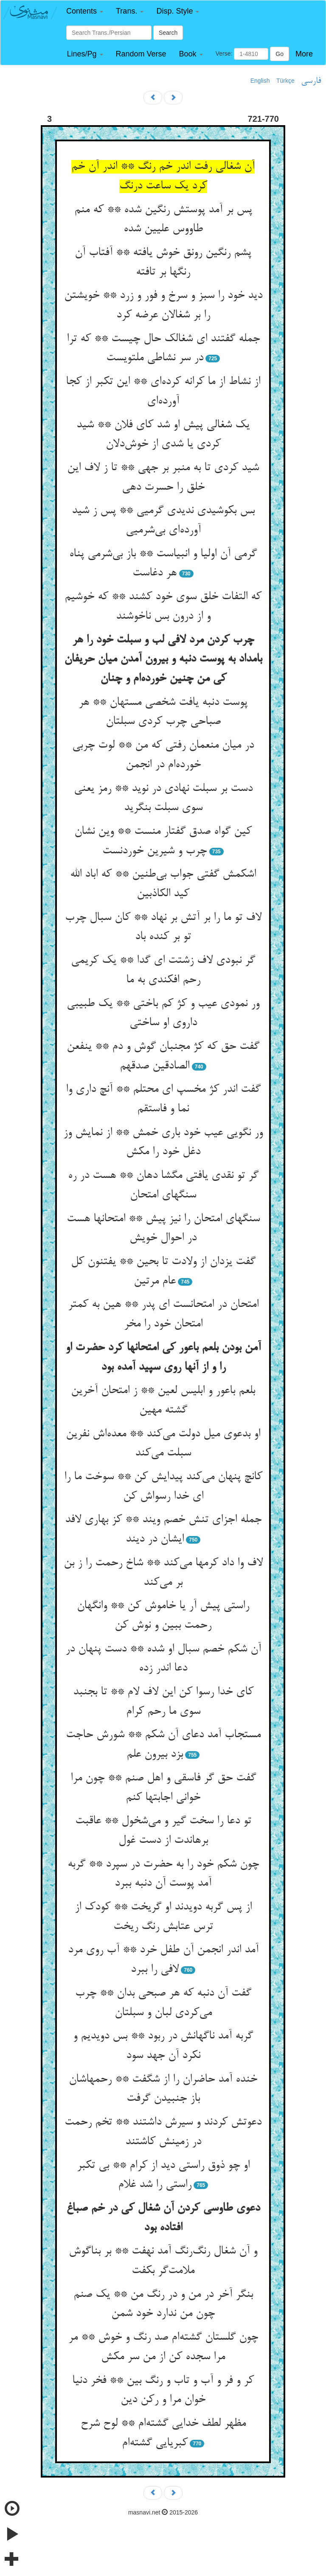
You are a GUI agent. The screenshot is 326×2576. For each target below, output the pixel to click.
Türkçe (285, 80)
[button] (85, 11)
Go (279, 53)
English (260, 80)
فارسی (311, 81)
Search (168, 32)
